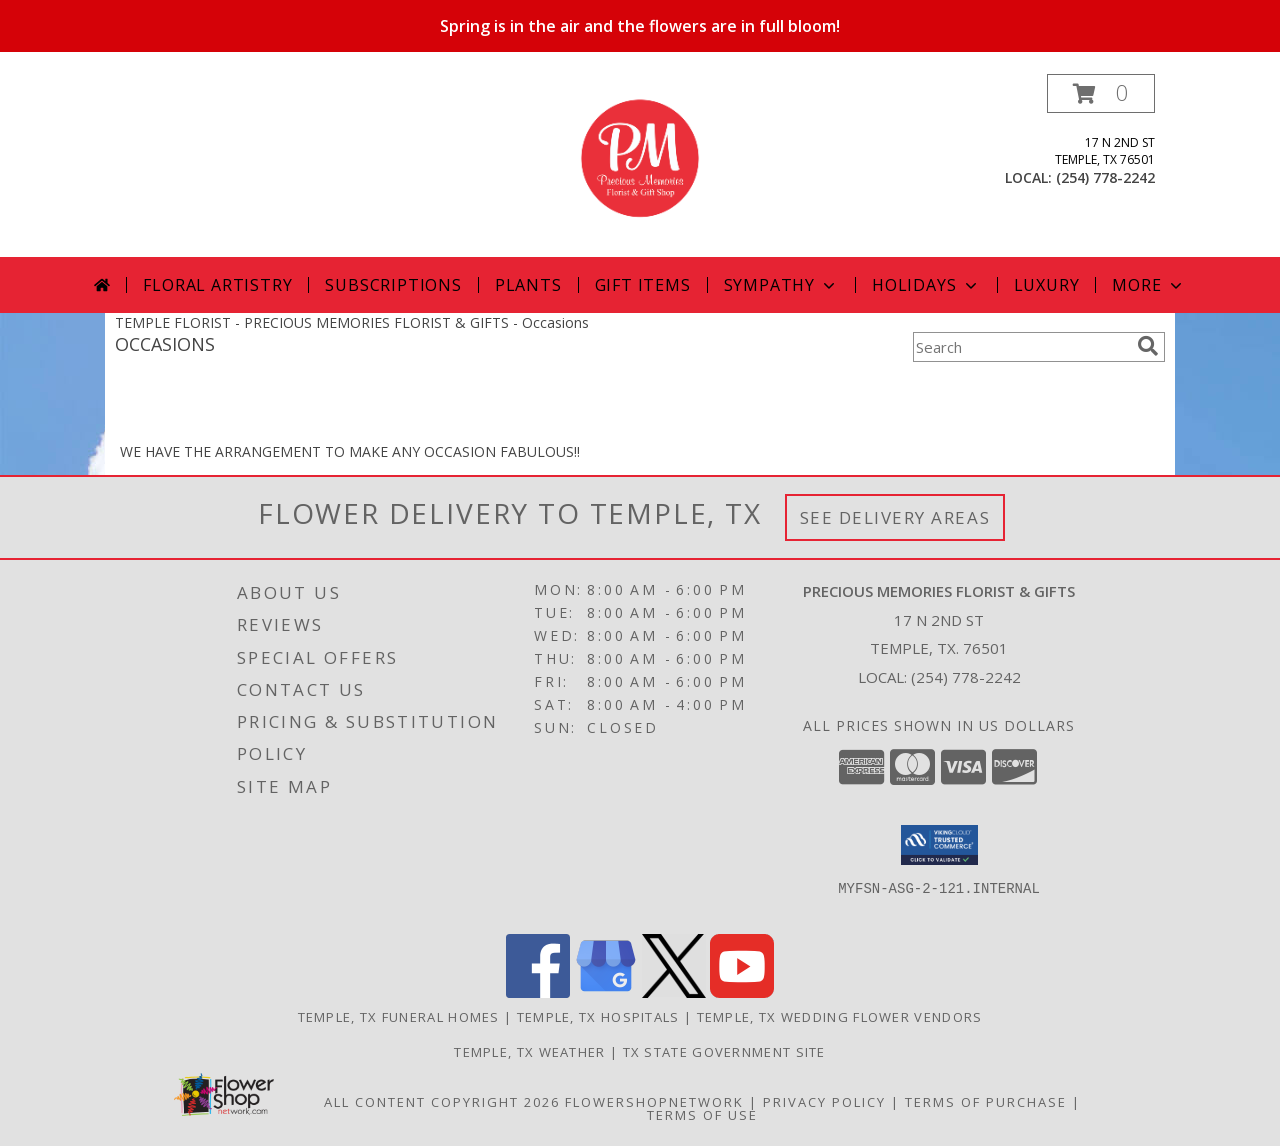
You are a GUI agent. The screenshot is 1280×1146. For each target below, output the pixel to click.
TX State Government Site (724, 1052)
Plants (528, 285)
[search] (1148, 346)
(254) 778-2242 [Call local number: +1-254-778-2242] (1105, 177)
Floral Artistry (217, 285)
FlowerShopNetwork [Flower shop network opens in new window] (654, 1102)
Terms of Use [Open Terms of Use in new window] (702, 1115)
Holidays (926, 285)
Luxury (1047, 285)
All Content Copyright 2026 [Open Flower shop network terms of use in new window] (442, 1102)
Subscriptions (393, 285)
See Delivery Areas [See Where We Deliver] (895, 517)
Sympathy (781, 285)
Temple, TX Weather (529, 1052)
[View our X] (674, 992)
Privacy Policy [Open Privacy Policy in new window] (824, 1102)
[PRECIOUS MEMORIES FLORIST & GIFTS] (640, 165)
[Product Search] (1021, 347)
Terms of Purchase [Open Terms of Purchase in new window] (986, 1102)
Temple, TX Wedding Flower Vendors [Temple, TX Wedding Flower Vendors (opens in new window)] (840, 1017)
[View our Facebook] (538, 992)
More (1148, 285)
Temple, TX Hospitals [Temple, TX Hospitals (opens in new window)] (598, 1017)
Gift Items (643, 285)
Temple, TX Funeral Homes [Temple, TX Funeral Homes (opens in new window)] (399, 1017)
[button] (1101, 93)
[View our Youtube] (742, 992)
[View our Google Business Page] (606, 992)
